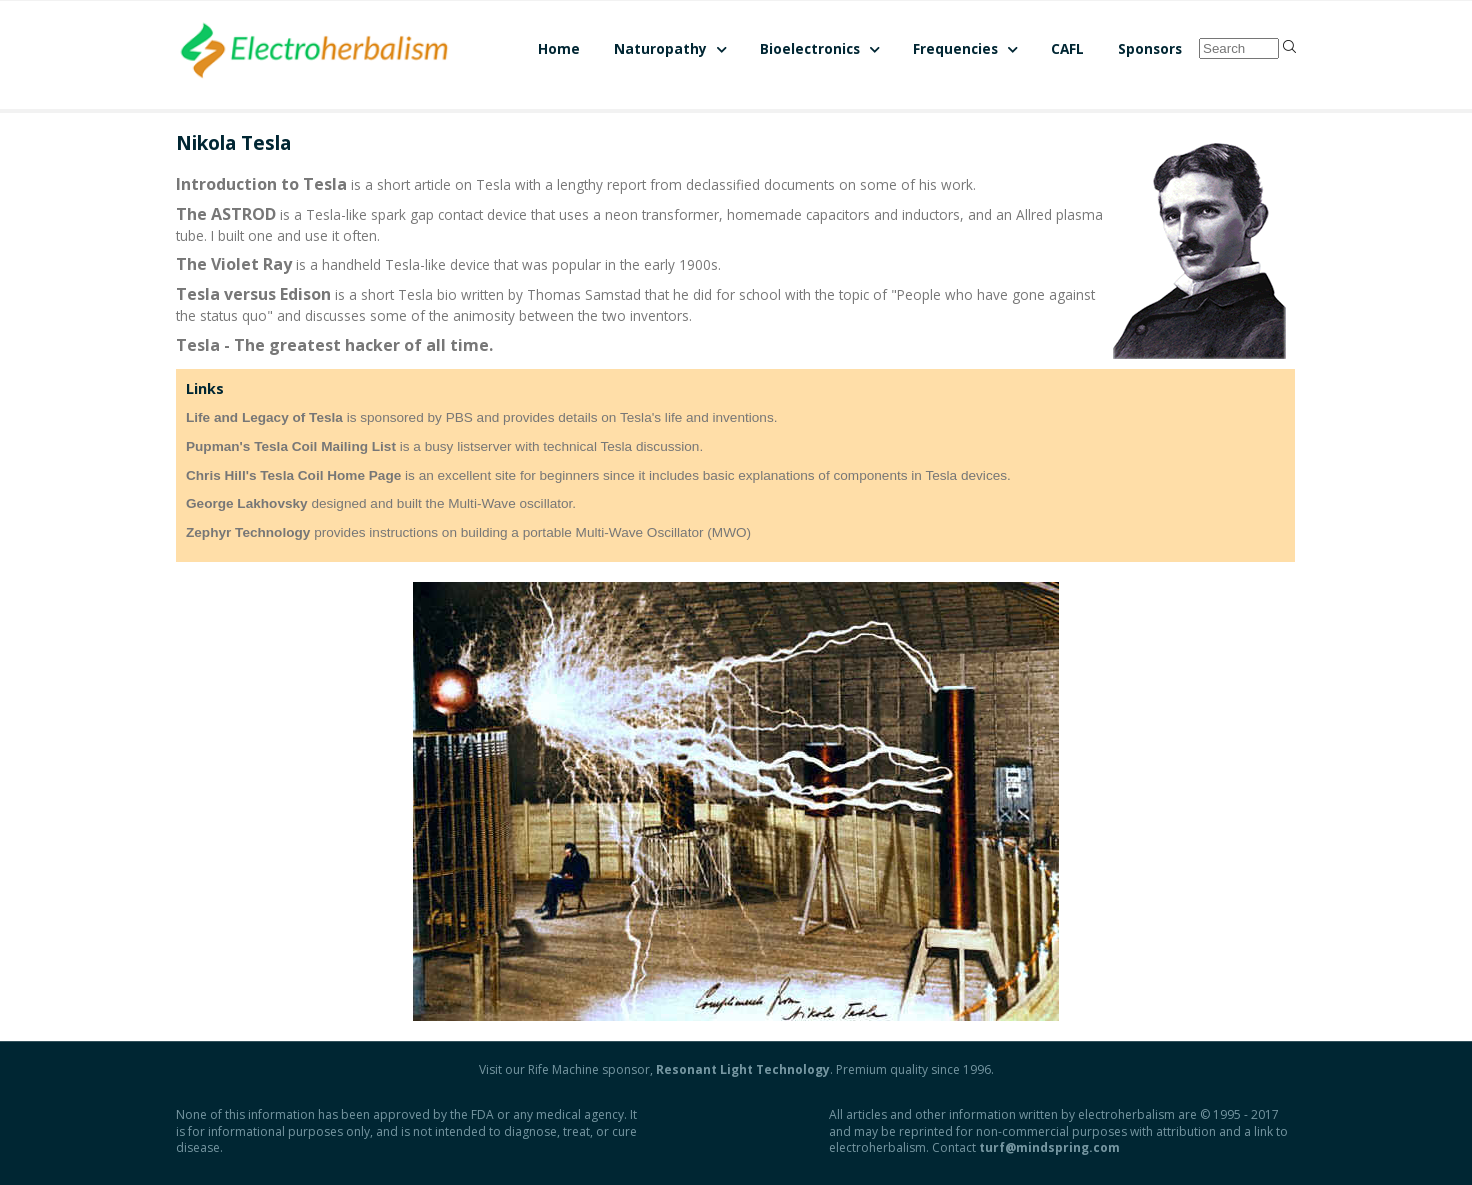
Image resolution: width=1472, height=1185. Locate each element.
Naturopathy (660, 48)
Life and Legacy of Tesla (264, 417)
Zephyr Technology (248, 532)
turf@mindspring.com (1049, 1147)
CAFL (1067, 48)
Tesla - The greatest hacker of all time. (334, 345)
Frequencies (955, 48)
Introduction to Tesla (261, 184)
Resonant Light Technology (743, 1069)
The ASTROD (226, 214)
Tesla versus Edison (253, 294)
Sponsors (1150, 48)
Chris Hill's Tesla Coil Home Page (293, 475)
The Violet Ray (234, 264)
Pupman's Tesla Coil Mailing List (291, 446)
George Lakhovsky (247, 503)
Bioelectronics (810, 48)
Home (559, 48)
